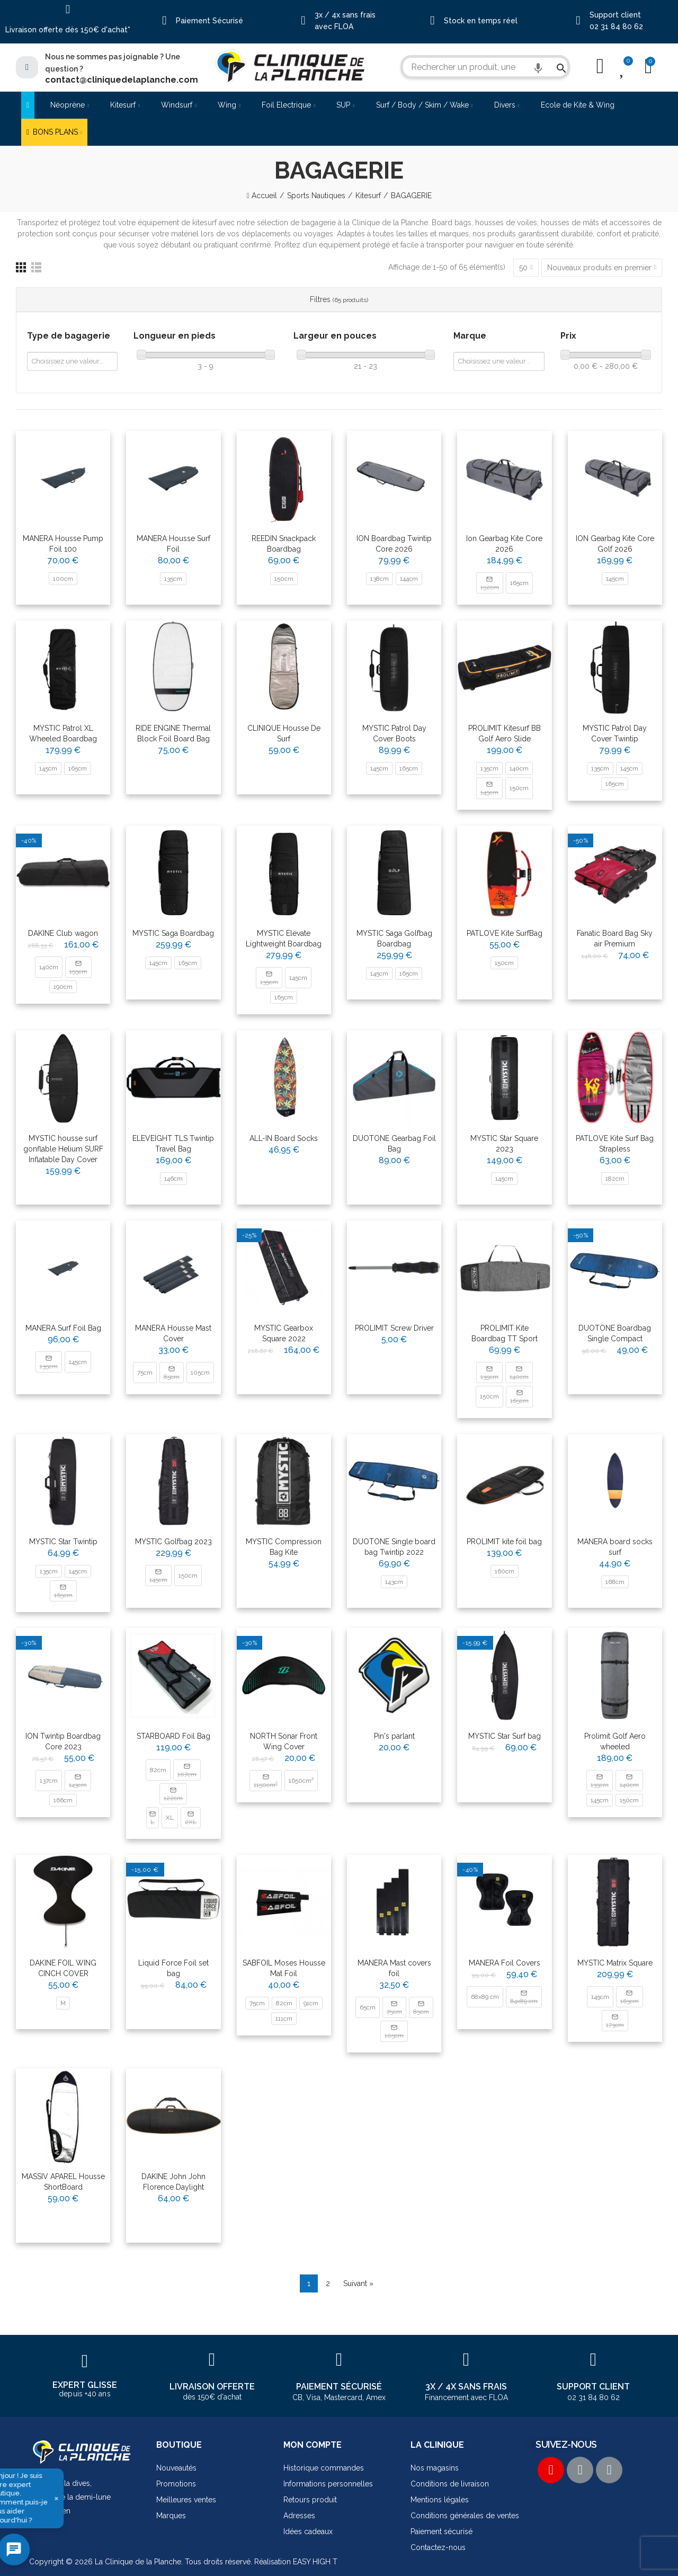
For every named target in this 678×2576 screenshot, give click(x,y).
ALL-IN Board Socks (283, 1138)
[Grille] (21, 267)
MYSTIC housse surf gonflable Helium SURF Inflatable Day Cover (63, 1149)
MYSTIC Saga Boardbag (173, 933)
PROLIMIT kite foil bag (504, 1541)
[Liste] (36, 267)
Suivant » (358, 2283)
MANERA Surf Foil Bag (63, 1328)
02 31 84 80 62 (616, 26)
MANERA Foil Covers (504, 1963)
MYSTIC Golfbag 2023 (173, 1541)
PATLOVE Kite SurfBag (504, 933)
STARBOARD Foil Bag (173, 1736)
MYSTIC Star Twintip (63, 1541)
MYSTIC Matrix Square (615, 1963)
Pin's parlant (394, 1736)
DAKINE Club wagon (63, 933)
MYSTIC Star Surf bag (504, 1736)
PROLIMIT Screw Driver (394, 1328)
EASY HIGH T (315, 2561)
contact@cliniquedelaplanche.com (121, 80)
